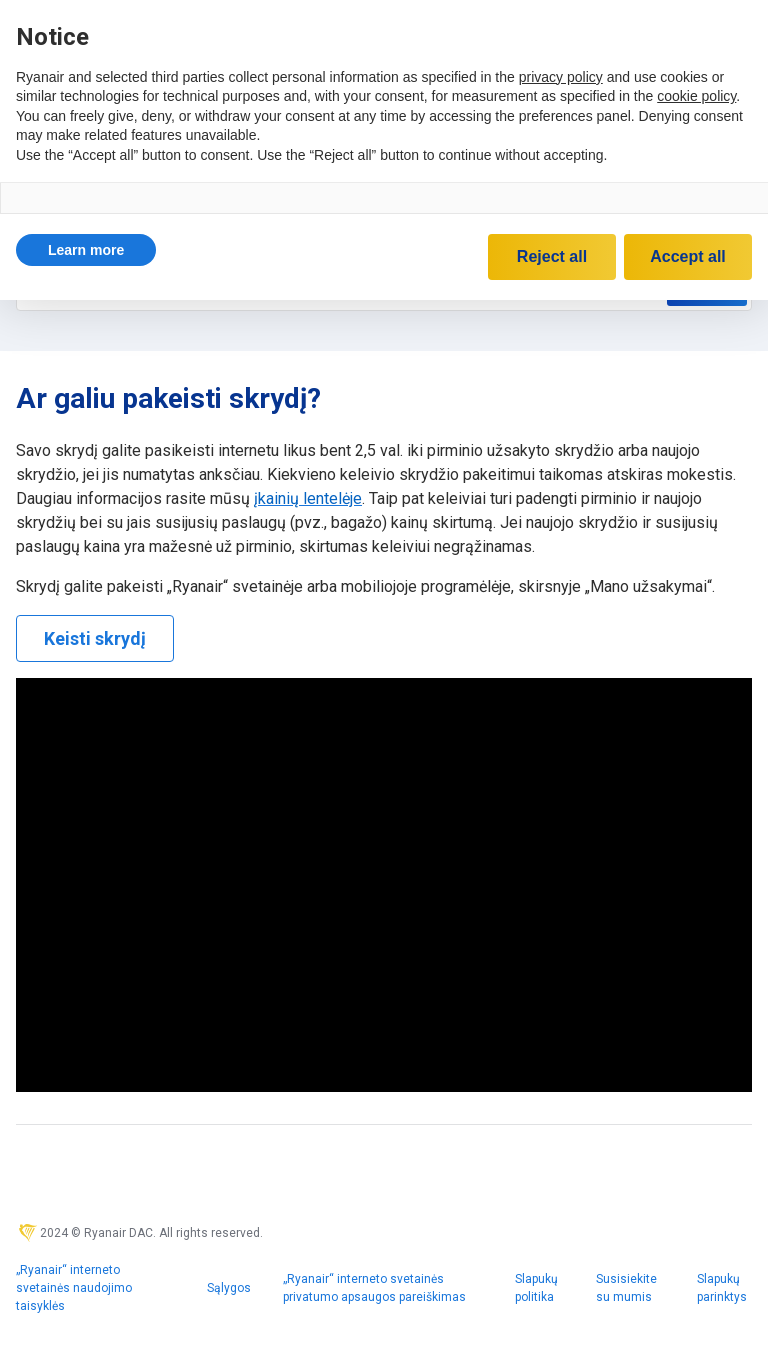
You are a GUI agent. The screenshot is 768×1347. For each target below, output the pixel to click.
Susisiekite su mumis (626, 1288)
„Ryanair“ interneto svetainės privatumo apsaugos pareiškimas (374, 1288)
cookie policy (696, 96)
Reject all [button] (552, 256)
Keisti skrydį (95, 638)
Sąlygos (229, 1288)
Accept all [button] (688, 256)
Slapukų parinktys (722, 1288)
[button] (86, 250)
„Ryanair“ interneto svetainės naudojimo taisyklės (74, 1288)
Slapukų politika (536, 1288)
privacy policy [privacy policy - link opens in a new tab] (561, 77)
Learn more (86, 250)
